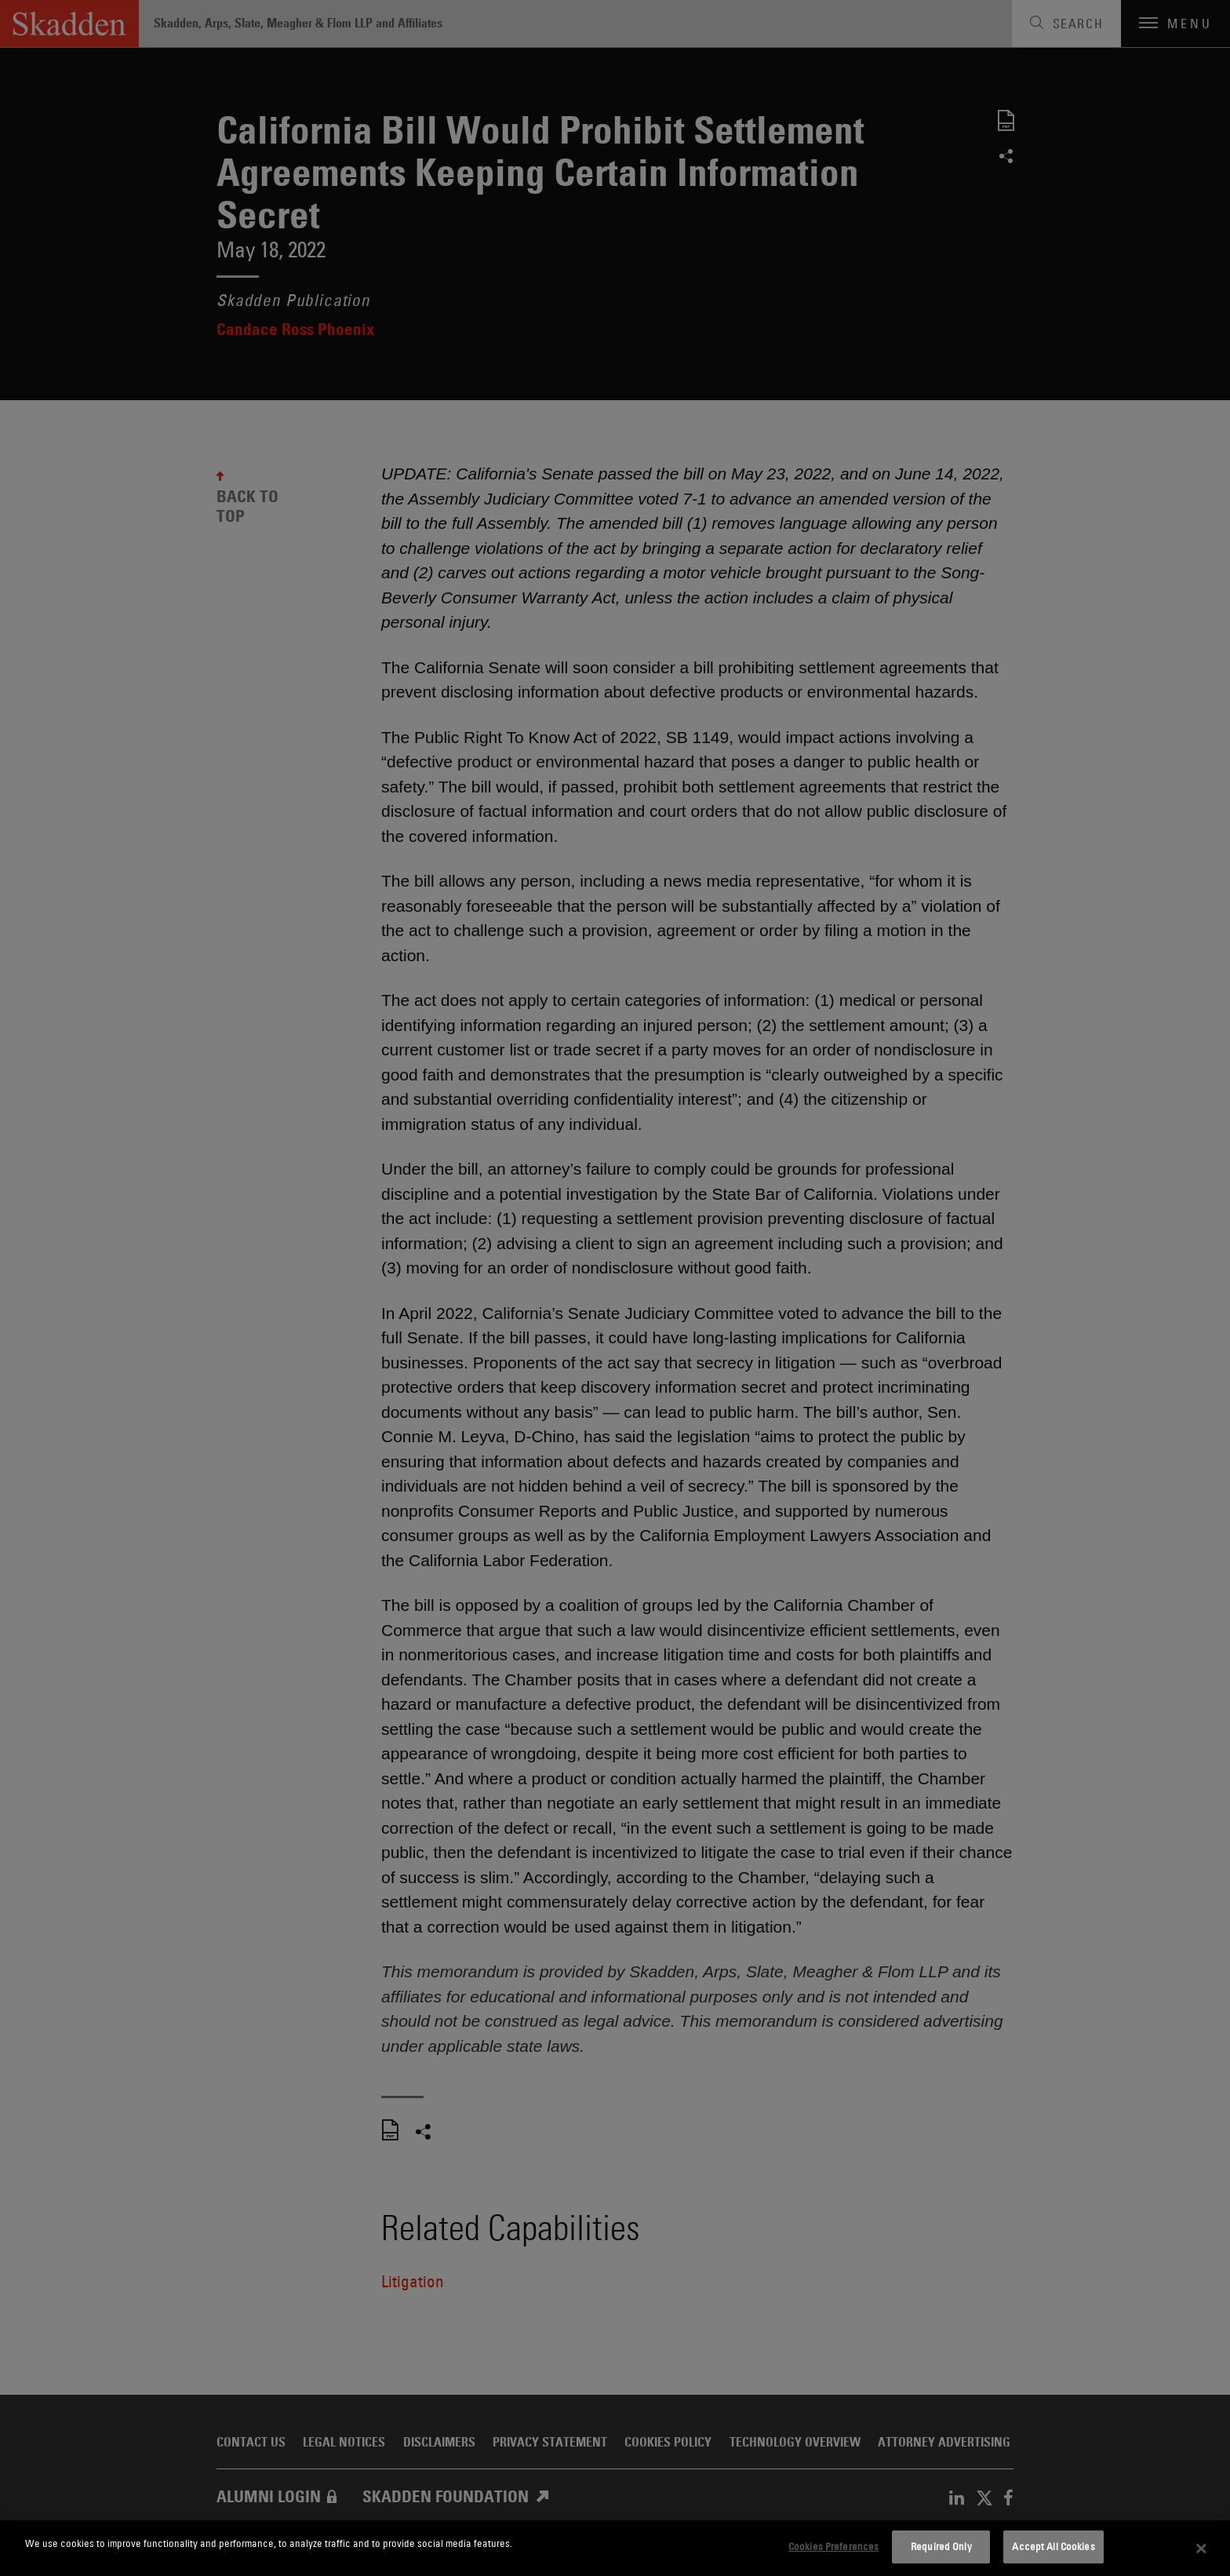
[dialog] (615, 2548)
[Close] (1201, 2548)
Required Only (941, 2546)
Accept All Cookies (1053, 2546)
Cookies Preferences (833, 2546)
